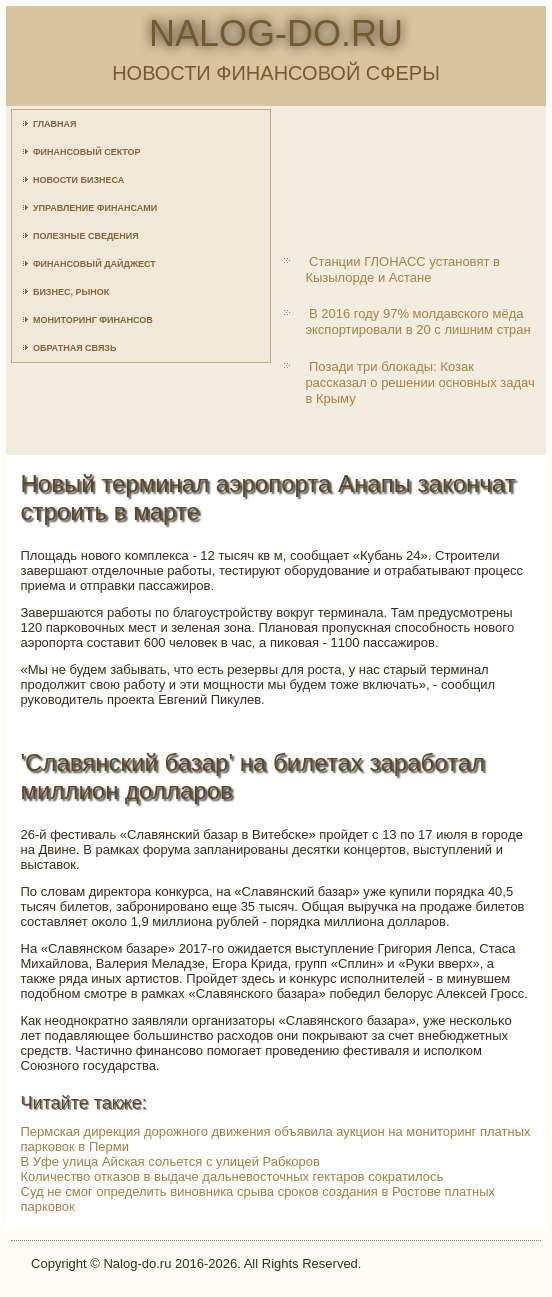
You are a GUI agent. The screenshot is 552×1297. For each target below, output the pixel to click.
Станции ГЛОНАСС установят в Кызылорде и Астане (402, 269)
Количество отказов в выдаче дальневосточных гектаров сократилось (232, 1176)
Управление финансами (95, 208)
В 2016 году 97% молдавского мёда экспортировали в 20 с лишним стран (417, 321)
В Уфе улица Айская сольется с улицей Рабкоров (170, 1161)
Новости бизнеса (78, 180)
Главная (55, 124)
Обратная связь (75, 348)
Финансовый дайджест (94, 264)
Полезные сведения (86, 236)
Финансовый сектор (87, 152)
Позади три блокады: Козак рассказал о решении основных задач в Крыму (419, 383)
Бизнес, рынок (71, 292)
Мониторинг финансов (93, 320)
